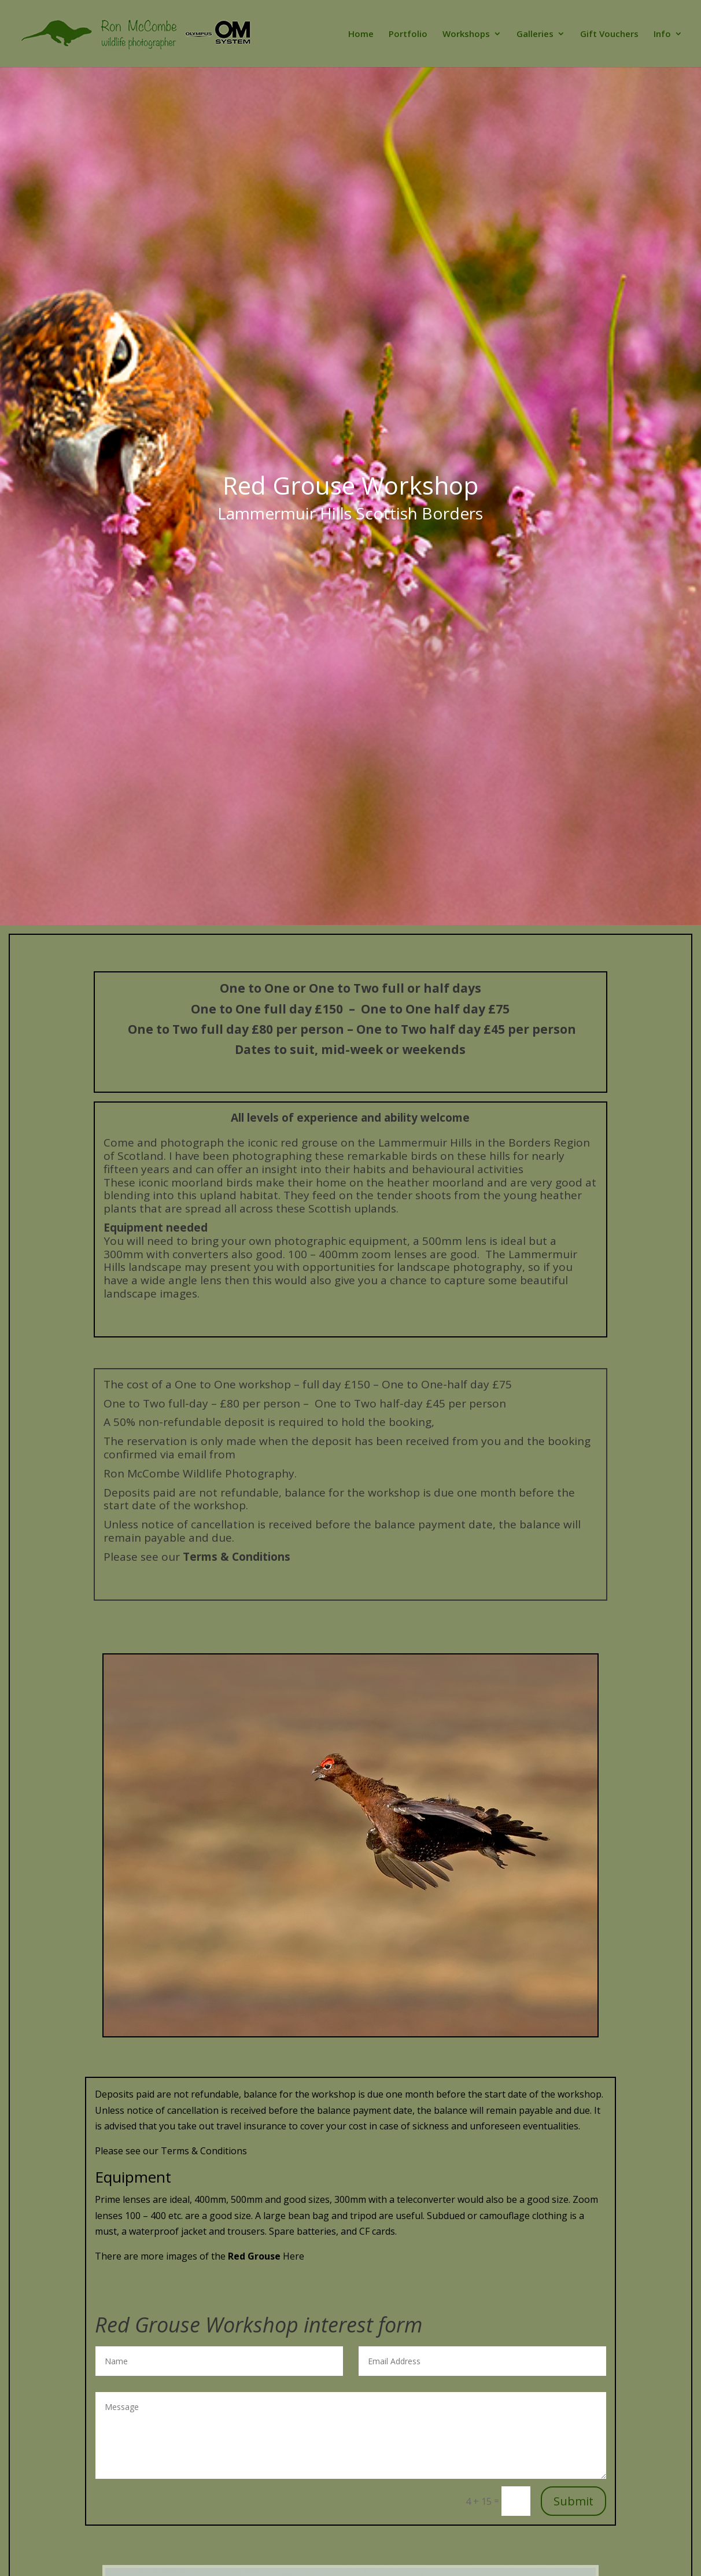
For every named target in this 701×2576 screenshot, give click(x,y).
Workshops (466, 34)
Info (662, 34)
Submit (573, 2501)
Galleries (535, 34)
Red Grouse (255, 2256)
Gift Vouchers (609, 34)
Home (361, 34)
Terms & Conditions (236, 1556)
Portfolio (408, 34)
